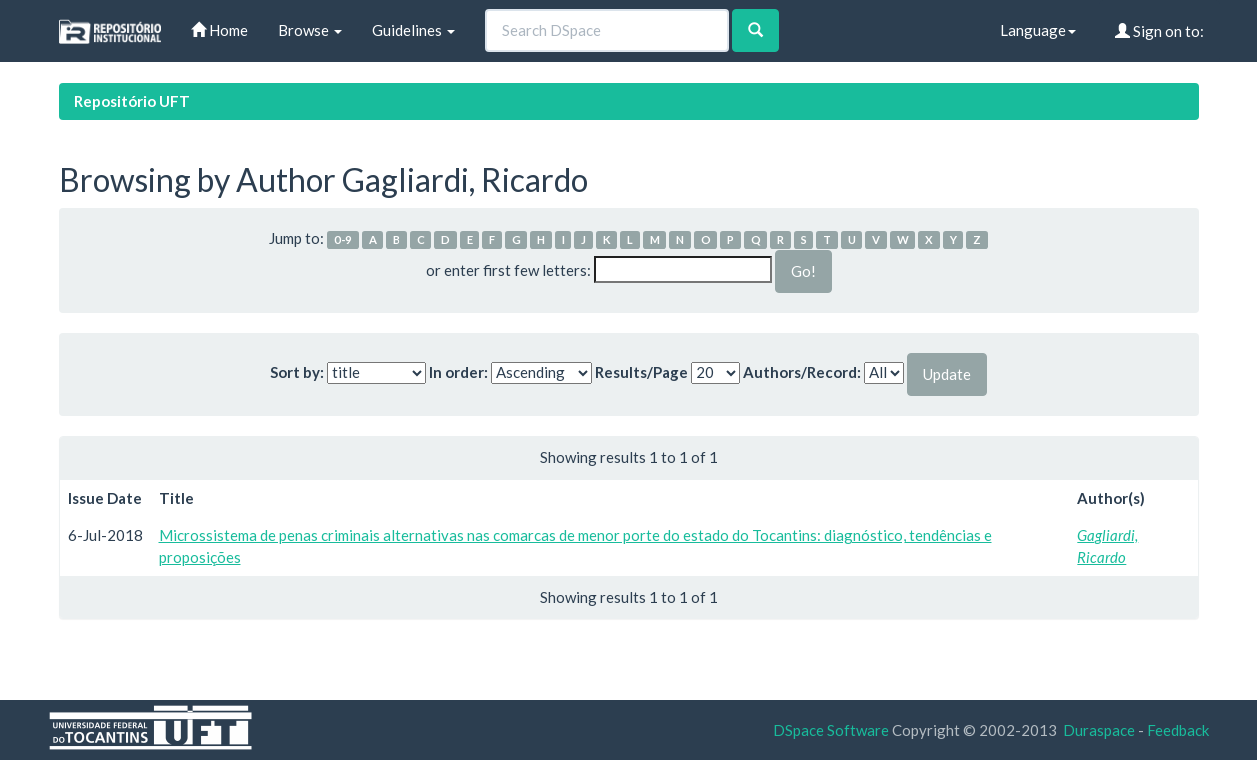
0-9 (343, 239)
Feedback (1178, 730)
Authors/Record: (802, 372)
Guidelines (413, 30)
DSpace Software (831, 730)
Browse (310, 30)
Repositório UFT (132, 101)
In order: (458, 372)
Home (219, 30)
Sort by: (297, 372)
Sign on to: (1159, 31)
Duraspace (1099, 730)
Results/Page (641, 372)
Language (1038, 30)
